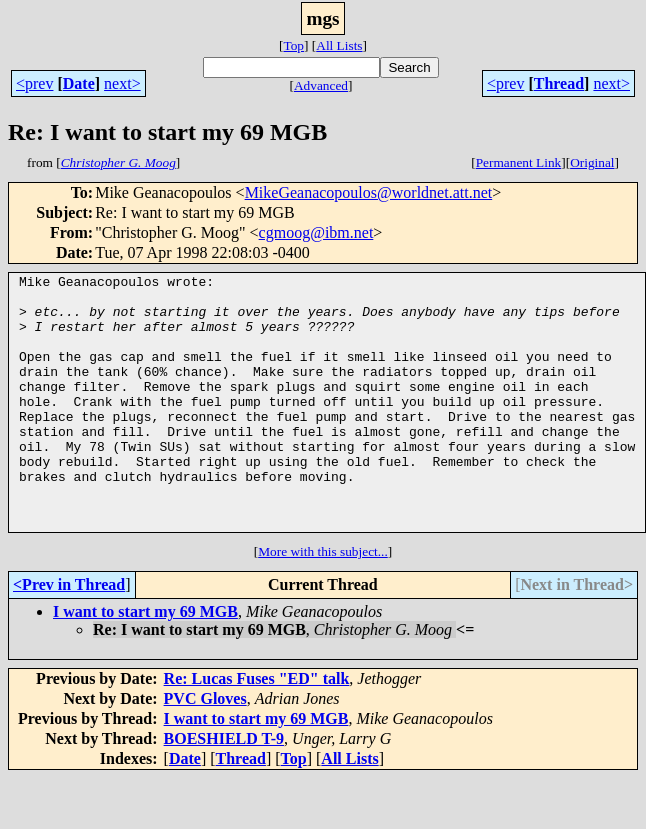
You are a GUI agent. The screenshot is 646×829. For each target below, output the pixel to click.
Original (592, 162)
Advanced (321, 85)
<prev (34, 83)
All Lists (339, 45)
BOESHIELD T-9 (224, 789)
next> (122, 83)
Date (79, 83)
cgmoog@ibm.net (316, 232)
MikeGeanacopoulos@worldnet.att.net (369, 192)
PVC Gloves (205, 749)
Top (293, 45)
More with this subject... (323, 602)
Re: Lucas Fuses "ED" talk (257, 729)
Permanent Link (519, 162)
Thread (559, 83)
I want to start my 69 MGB (145, 662)
